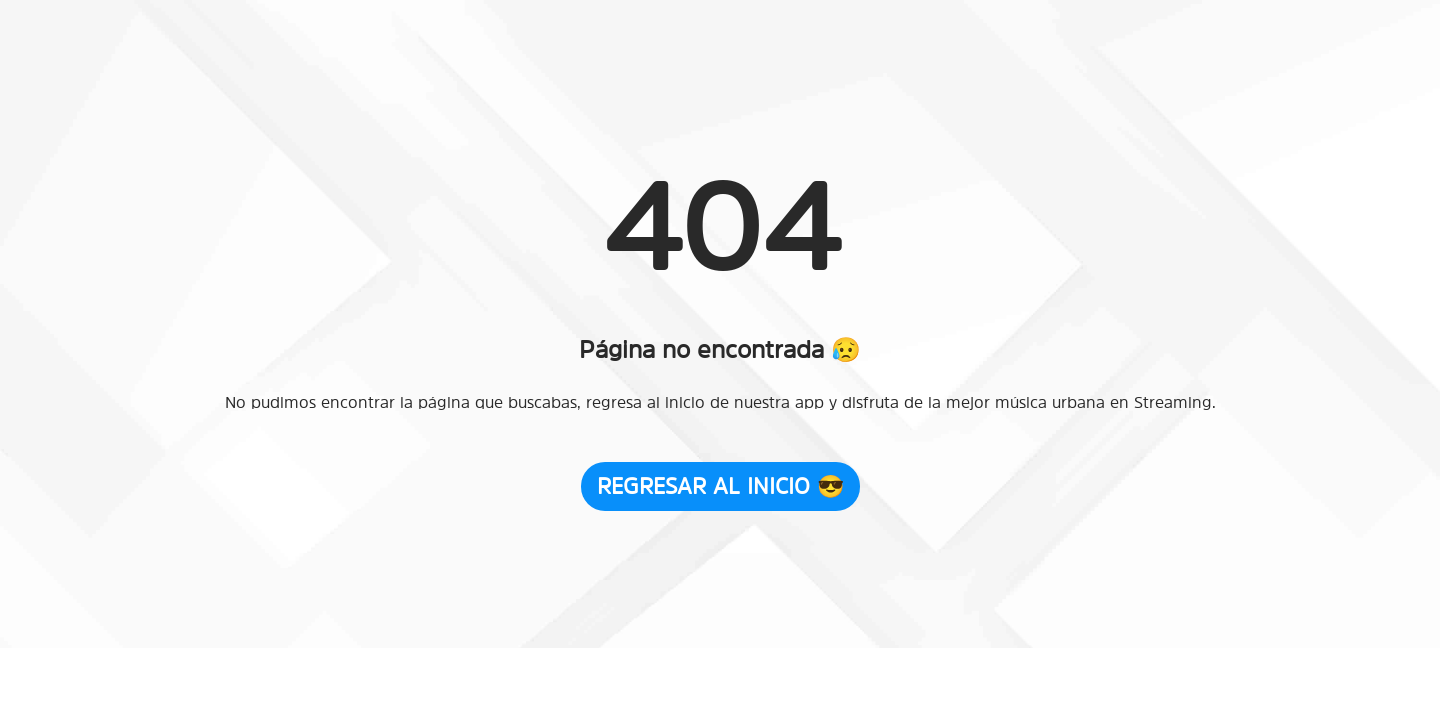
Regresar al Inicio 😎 (720, 486)
